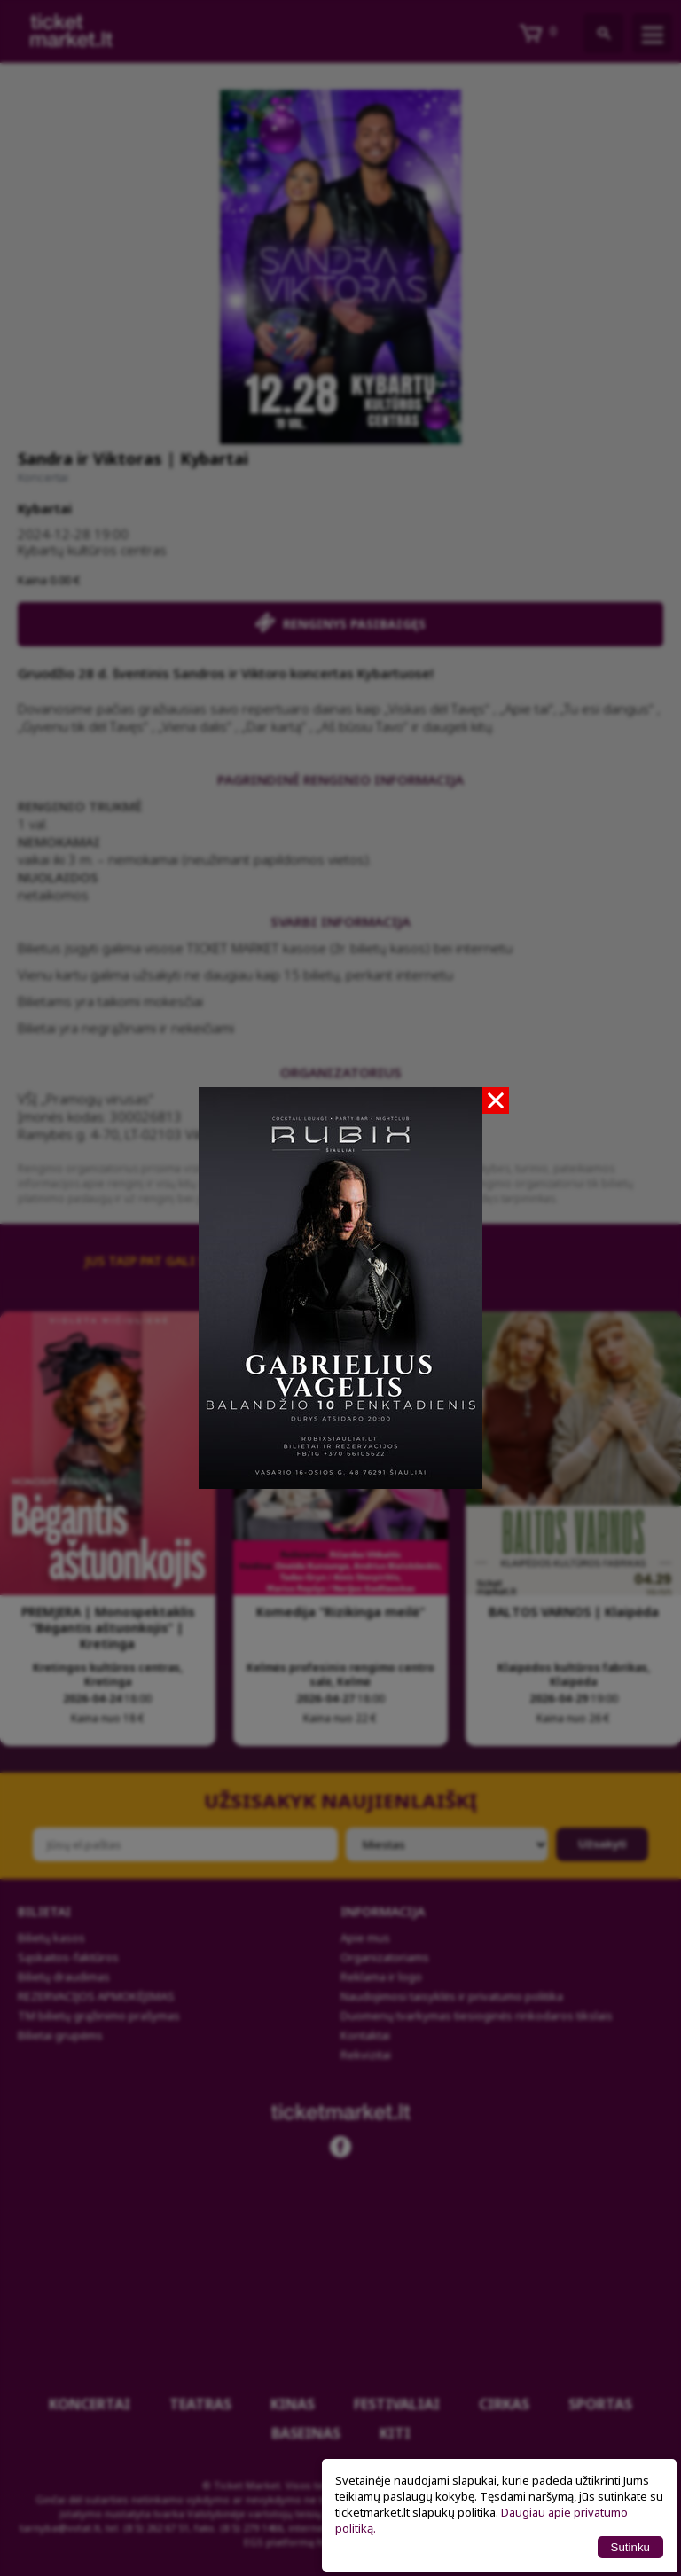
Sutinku (630, 2547)
